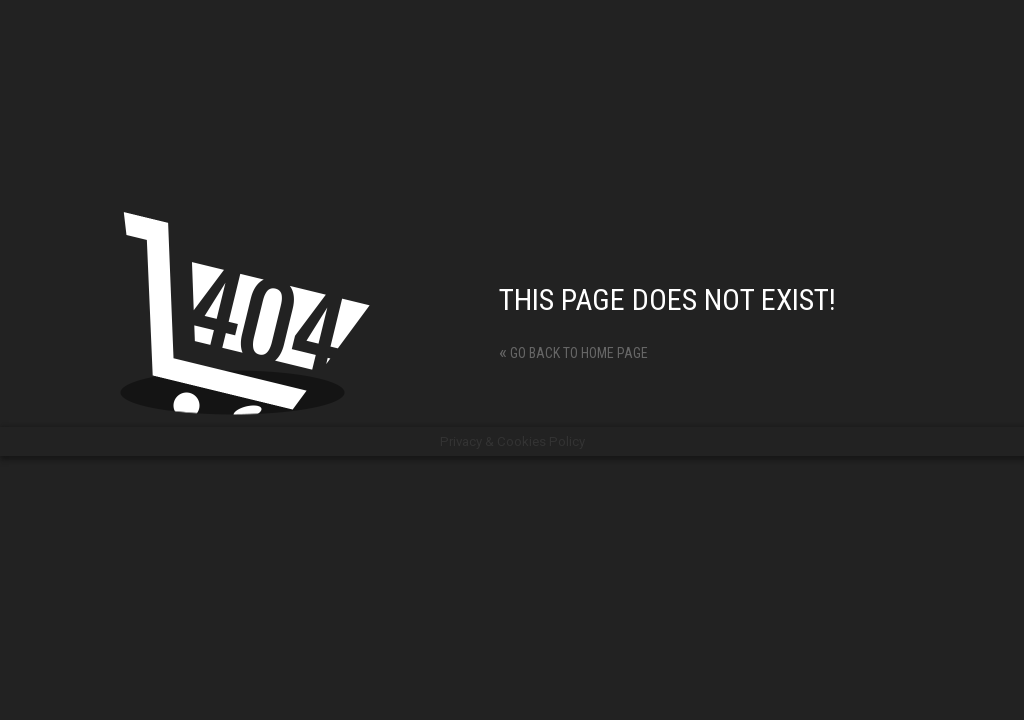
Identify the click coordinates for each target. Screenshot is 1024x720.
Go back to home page (573, 353)
